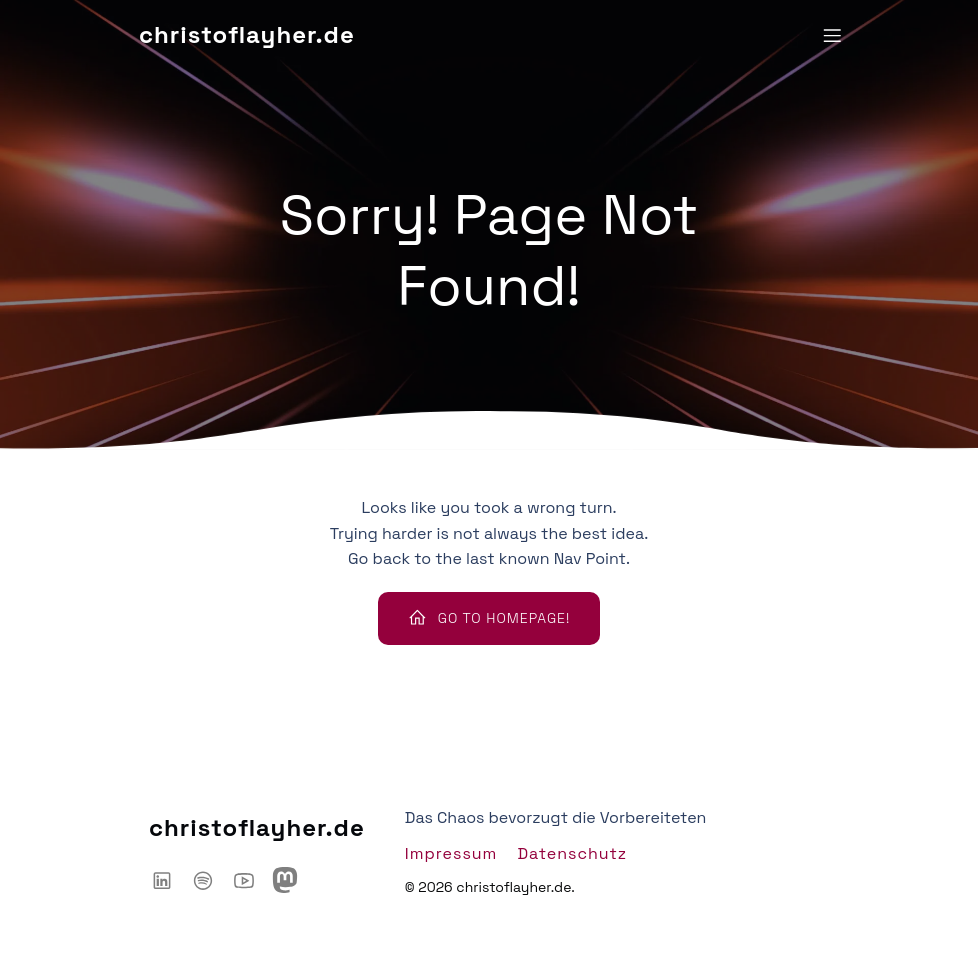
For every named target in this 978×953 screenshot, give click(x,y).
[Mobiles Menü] (832, 35)
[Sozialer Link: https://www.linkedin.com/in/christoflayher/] (169, 880)
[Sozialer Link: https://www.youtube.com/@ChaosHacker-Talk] (251, 880)
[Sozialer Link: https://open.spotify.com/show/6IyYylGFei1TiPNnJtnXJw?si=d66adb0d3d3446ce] (210, 880)
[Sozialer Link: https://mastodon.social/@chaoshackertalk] (292, 880)
